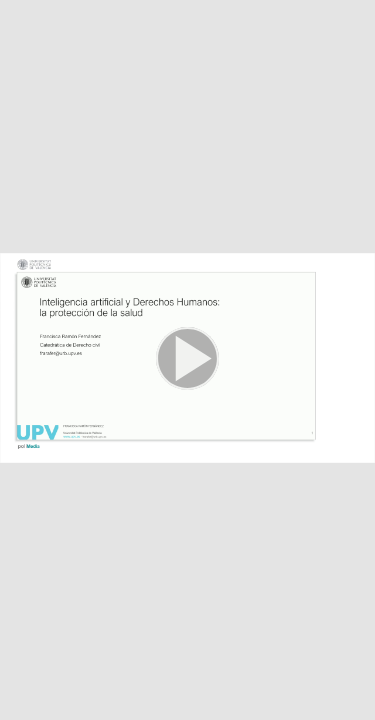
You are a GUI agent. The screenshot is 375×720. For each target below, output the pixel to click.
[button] (187, 360)
